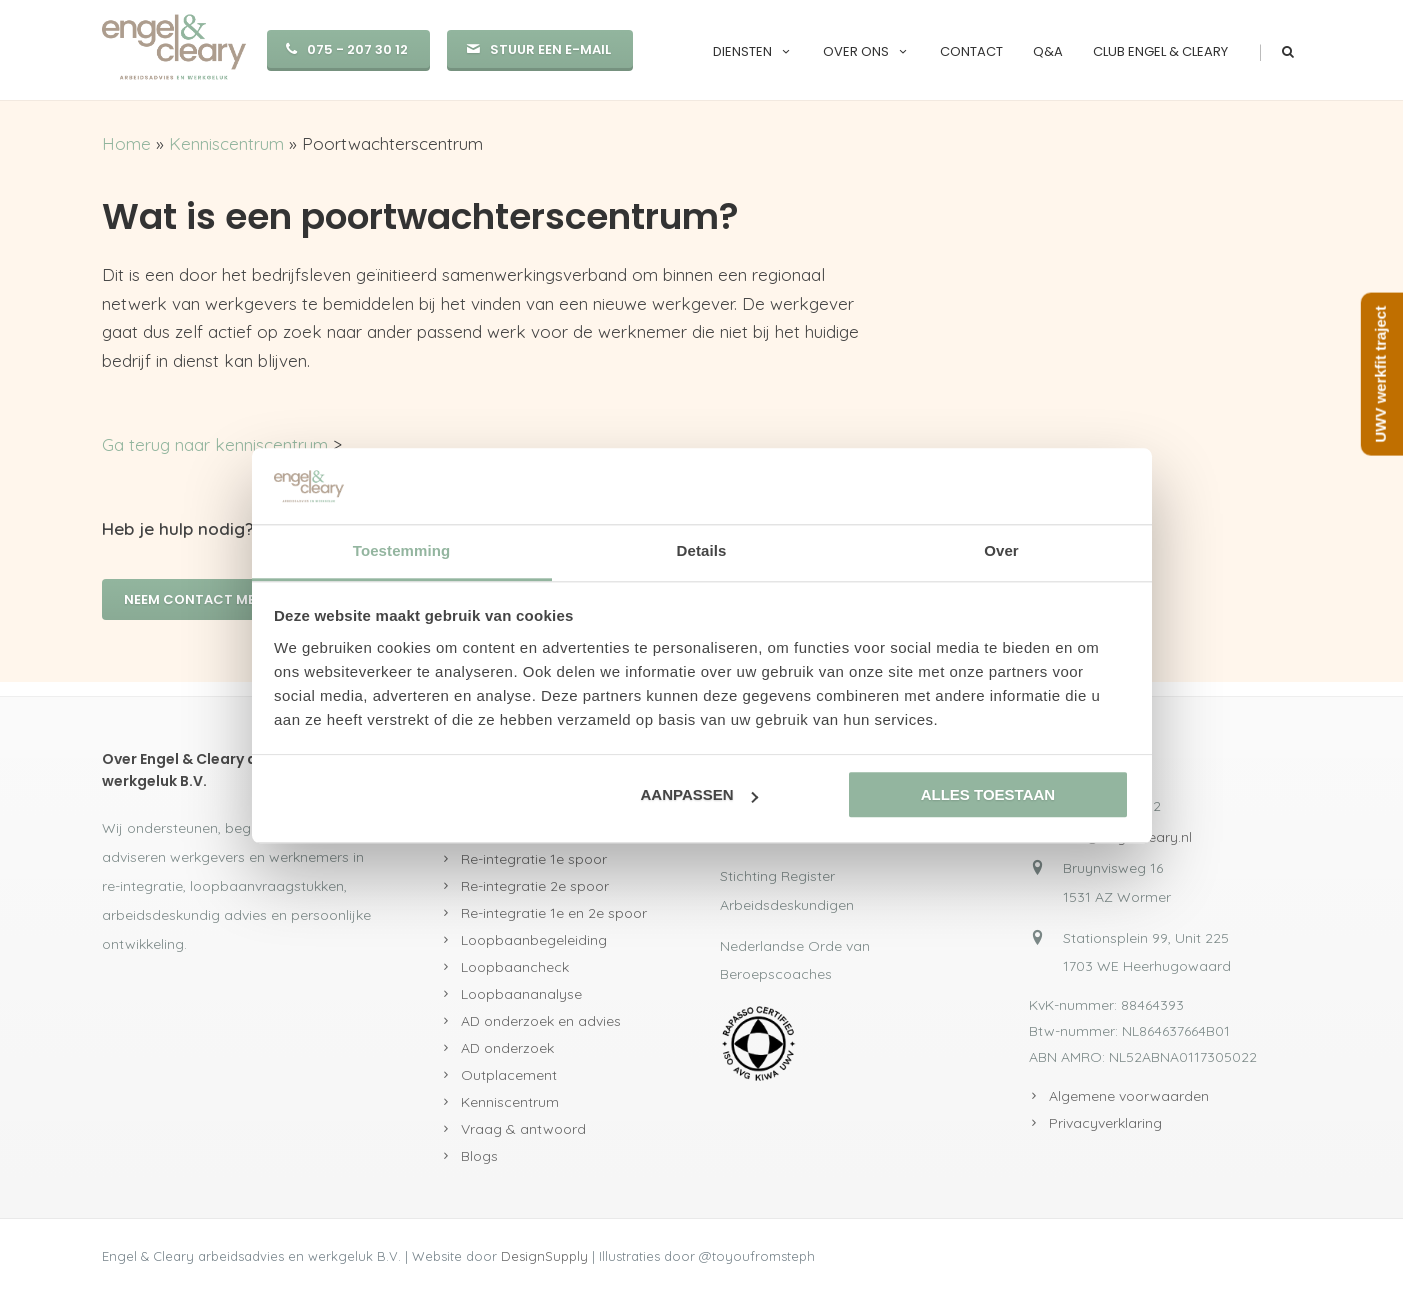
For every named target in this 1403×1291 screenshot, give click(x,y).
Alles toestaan (988, 795)
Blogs (479, 1156)
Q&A (1048, 51)
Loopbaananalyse (521, 994)
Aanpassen (699, 795)
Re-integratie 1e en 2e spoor (554, 913)
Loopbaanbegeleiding (534, 940)
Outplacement (509, 1075)
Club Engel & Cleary (1160, 51)
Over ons (866, 51)
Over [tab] (1001, 551)
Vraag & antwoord (523, 1129)
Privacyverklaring (1105, 1123)
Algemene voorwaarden (1129, 1096)
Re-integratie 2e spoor (535, 886)
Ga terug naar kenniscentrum (215, 444)
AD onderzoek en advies (541, 1021)
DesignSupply (544, 1256)
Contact (971, 51)
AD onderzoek (507, 1048)
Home (126, 143)
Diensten (753, 51)
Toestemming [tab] (402, 551)
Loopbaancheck (515, 967)
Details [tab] (702, 551)
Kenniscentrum (226, 143)
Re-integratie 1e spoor (534, 859)
